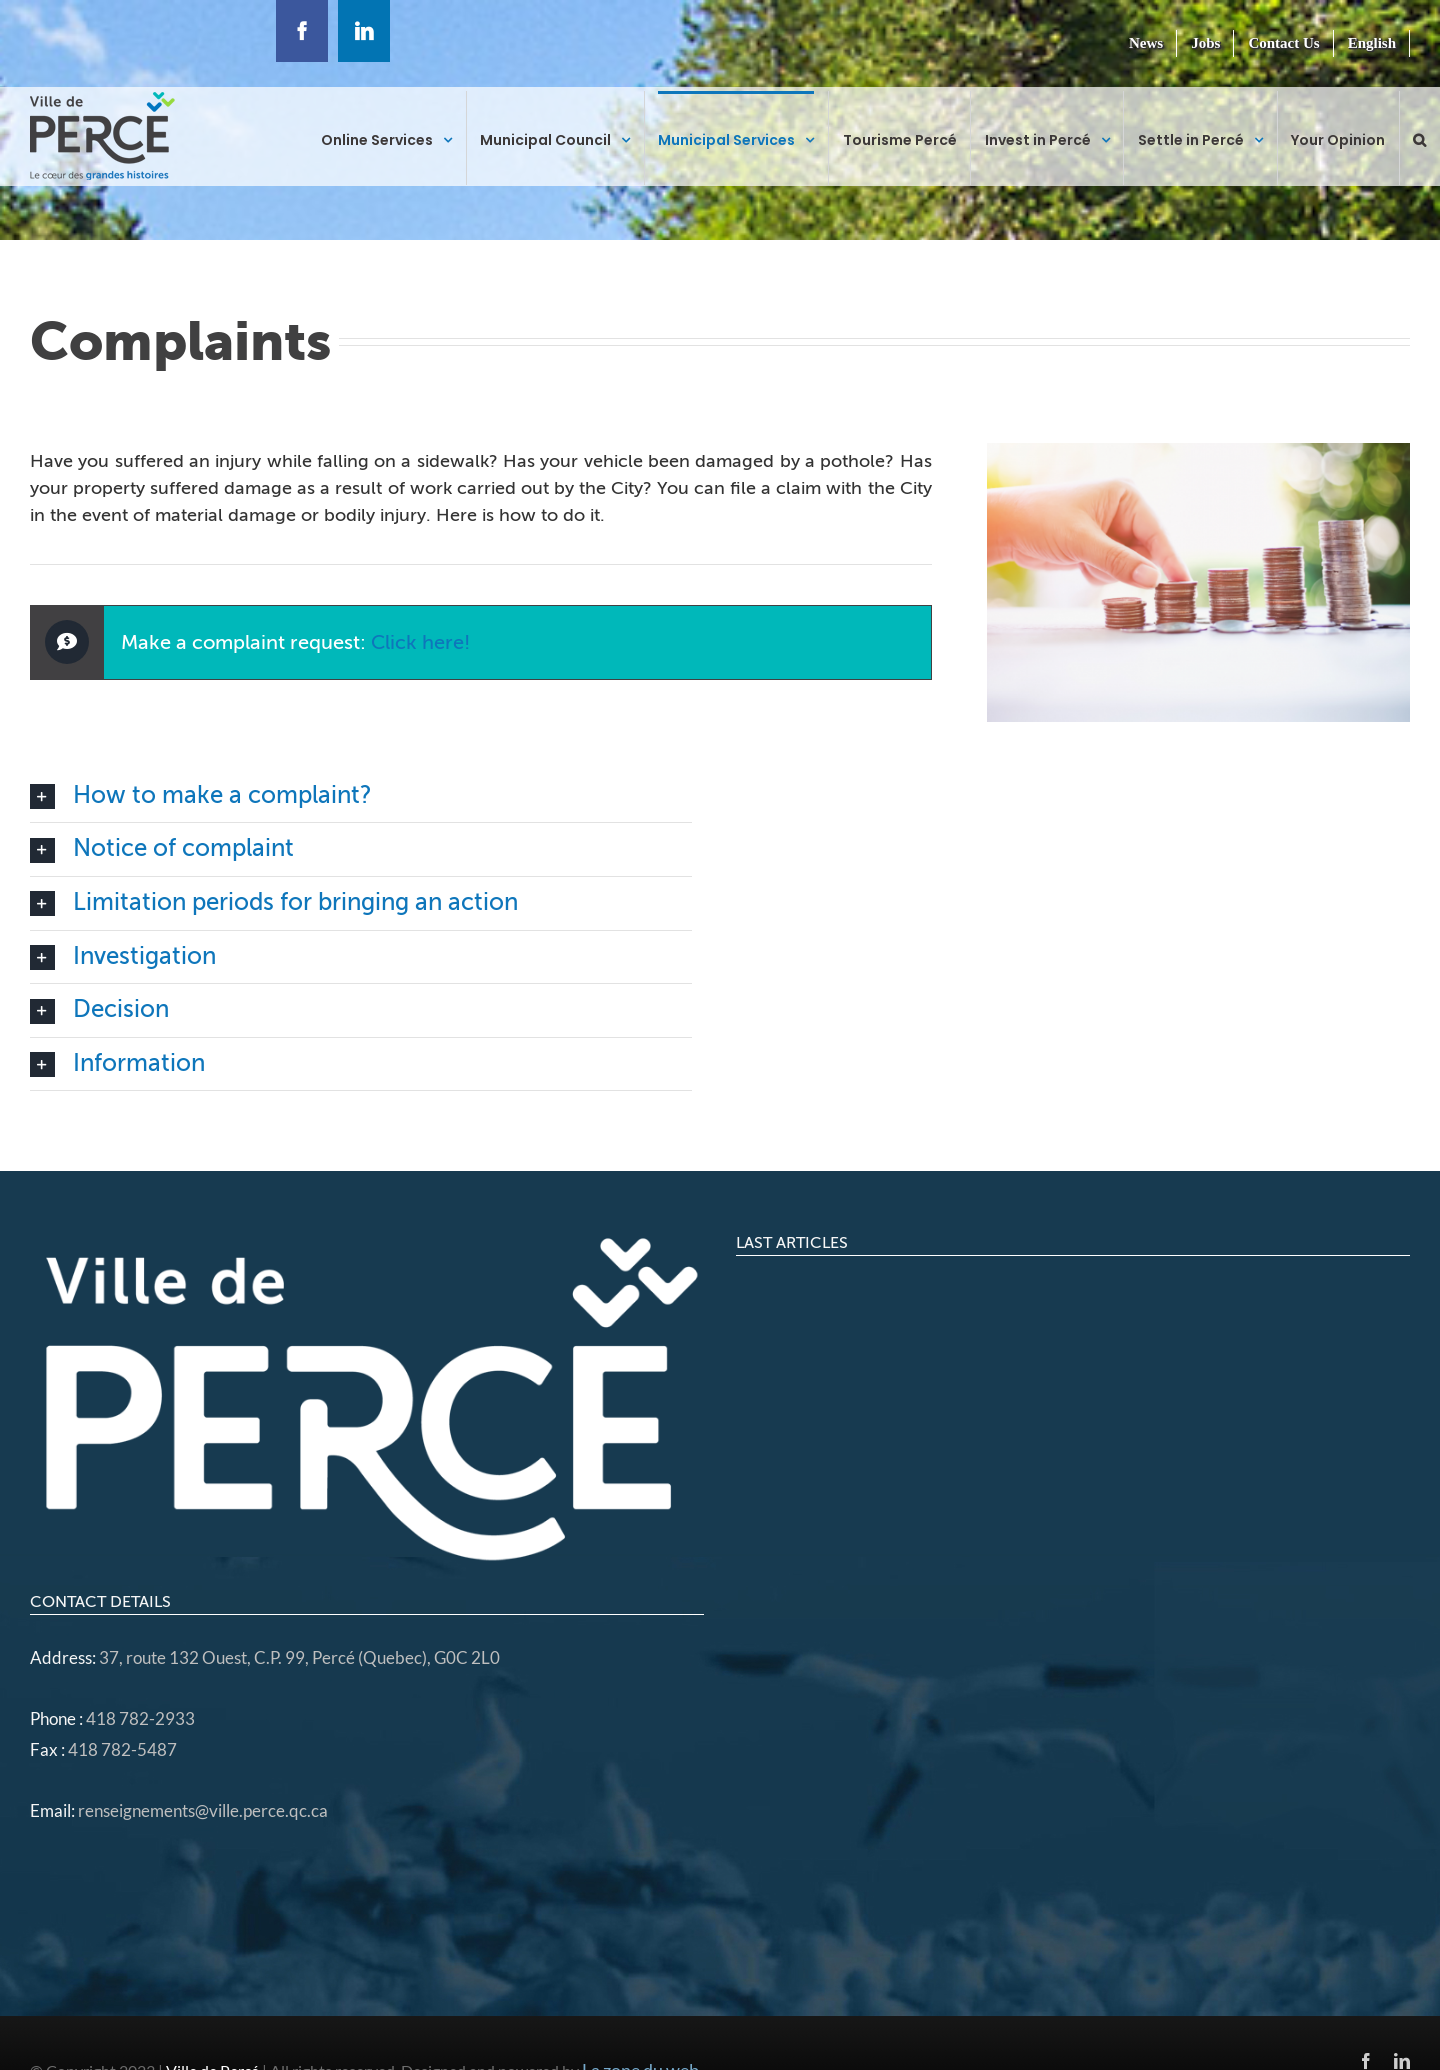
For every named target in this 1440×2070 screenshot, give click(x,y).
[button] (1419, 138)
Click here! (420, 642)
